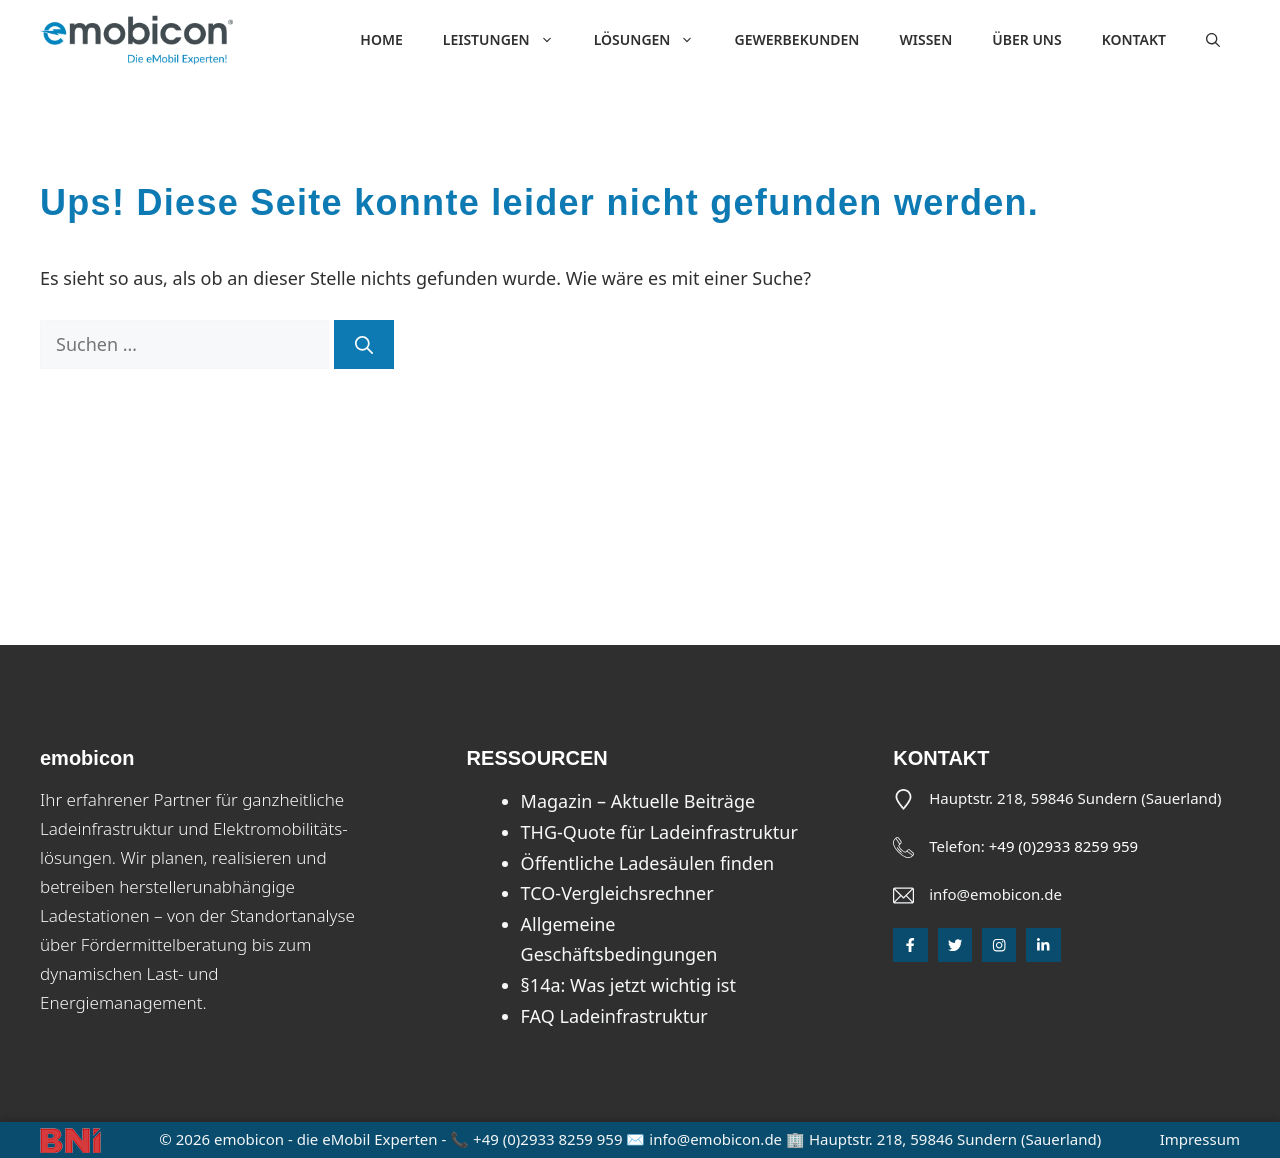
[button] (1213, 40)
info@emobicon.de (995, 894)
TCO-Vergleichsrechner (617, 893)
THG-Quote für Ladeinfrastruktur (659, 832)
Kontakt (1134, 39)
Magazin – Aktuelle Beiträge (638, 801)
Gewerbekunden (796, 39)
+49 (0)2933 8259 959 (1063, 846)
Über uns (1026, 39)
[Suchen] (364, 344)
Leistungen (508, 40)
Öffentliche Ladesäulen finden (648, 863)
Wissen (925, 39)
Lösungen (654, 40)
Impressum (1200, 1139)
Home (381, 39)
